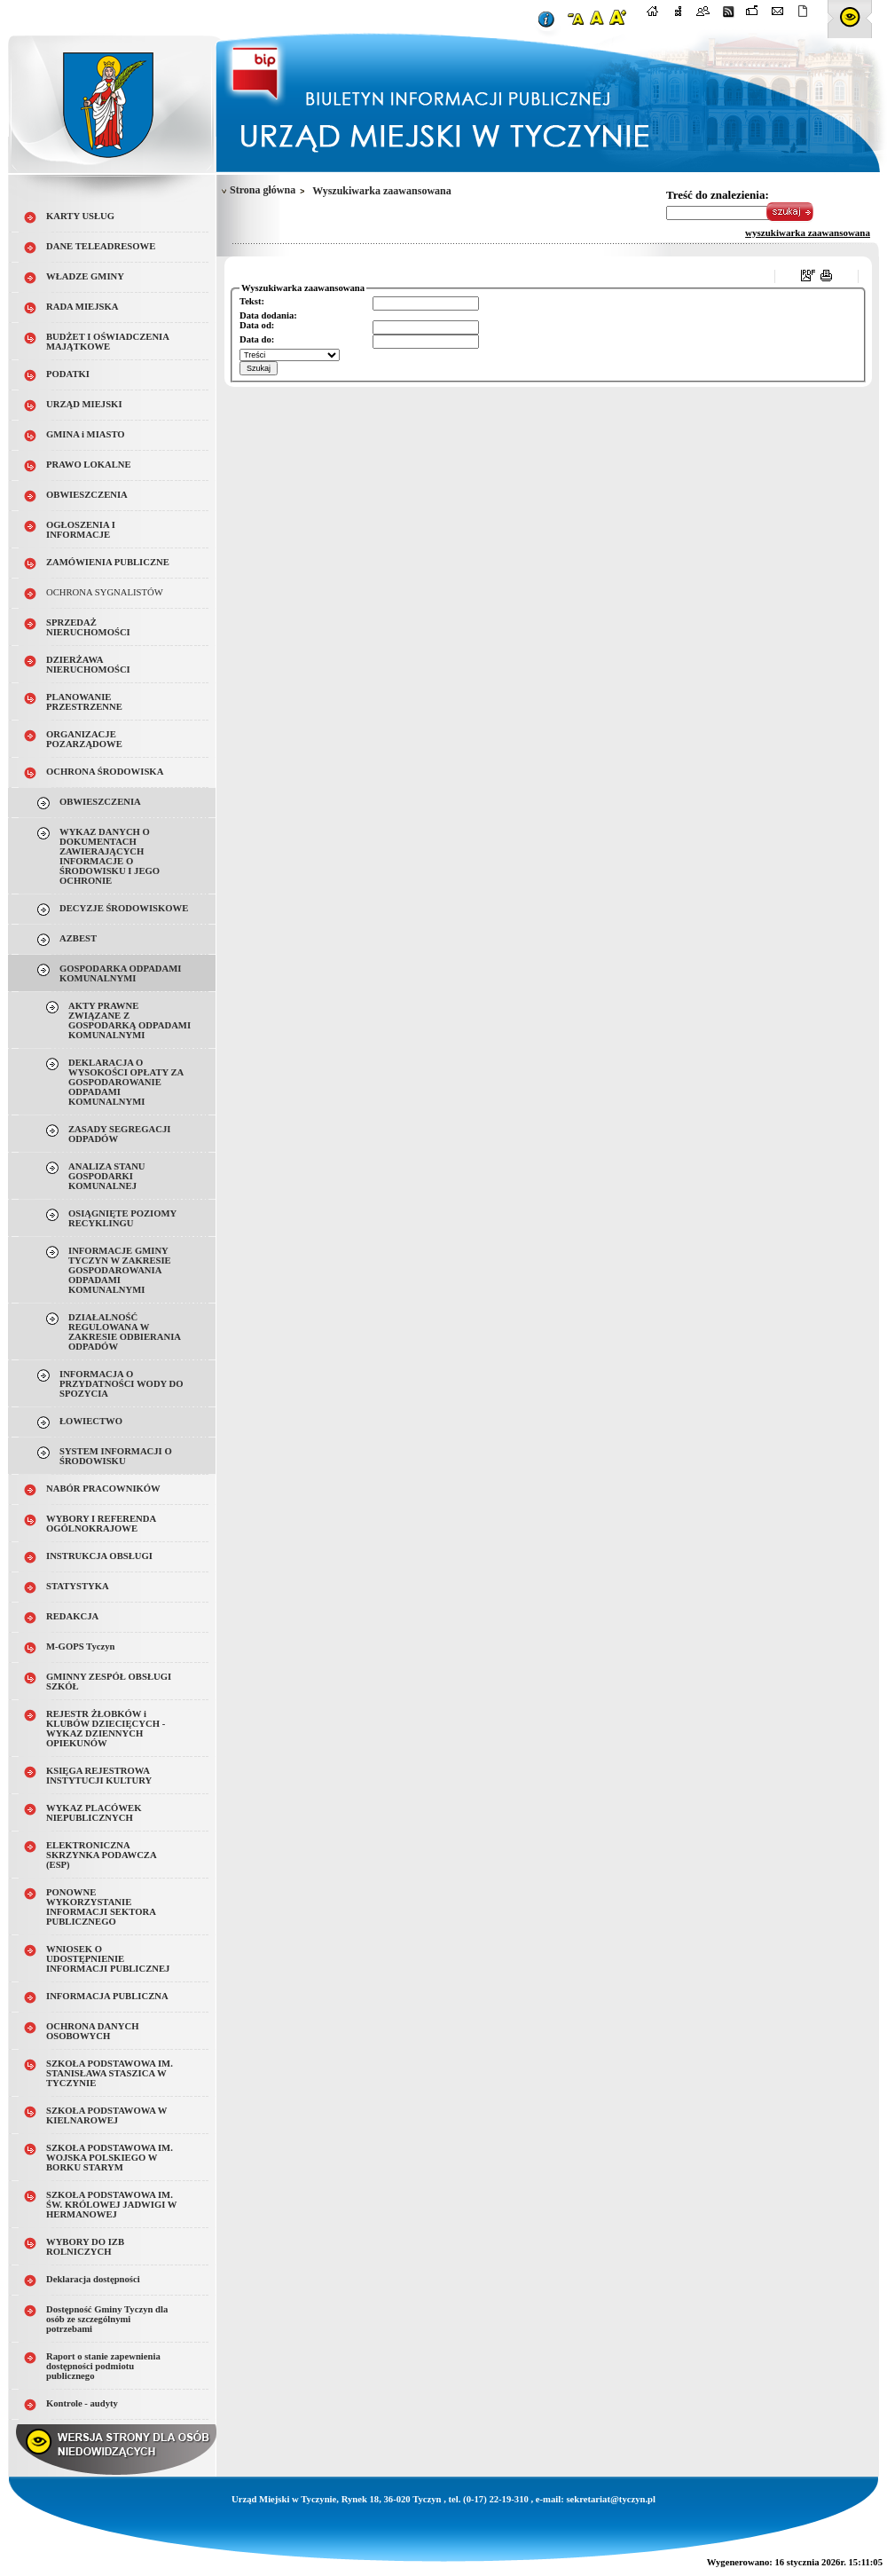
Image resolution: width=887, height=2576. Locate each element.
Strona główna (262, 190)
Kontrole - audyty (82, 2403)
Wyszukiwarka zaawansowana (381, 191)
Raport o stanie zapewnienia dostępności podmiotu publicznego (103, 2366)
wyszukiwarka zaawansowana (807, 232)
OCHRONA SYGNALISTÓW (104, 592)
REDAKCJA (72, 1616)
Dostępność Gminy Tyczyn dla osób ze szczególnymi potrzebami (107, 2319)
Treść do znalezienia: (717, 194)
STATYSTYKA (77, 1586)
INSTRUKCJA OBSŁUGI (99, 1556)
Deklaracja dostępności (93, 2279)
